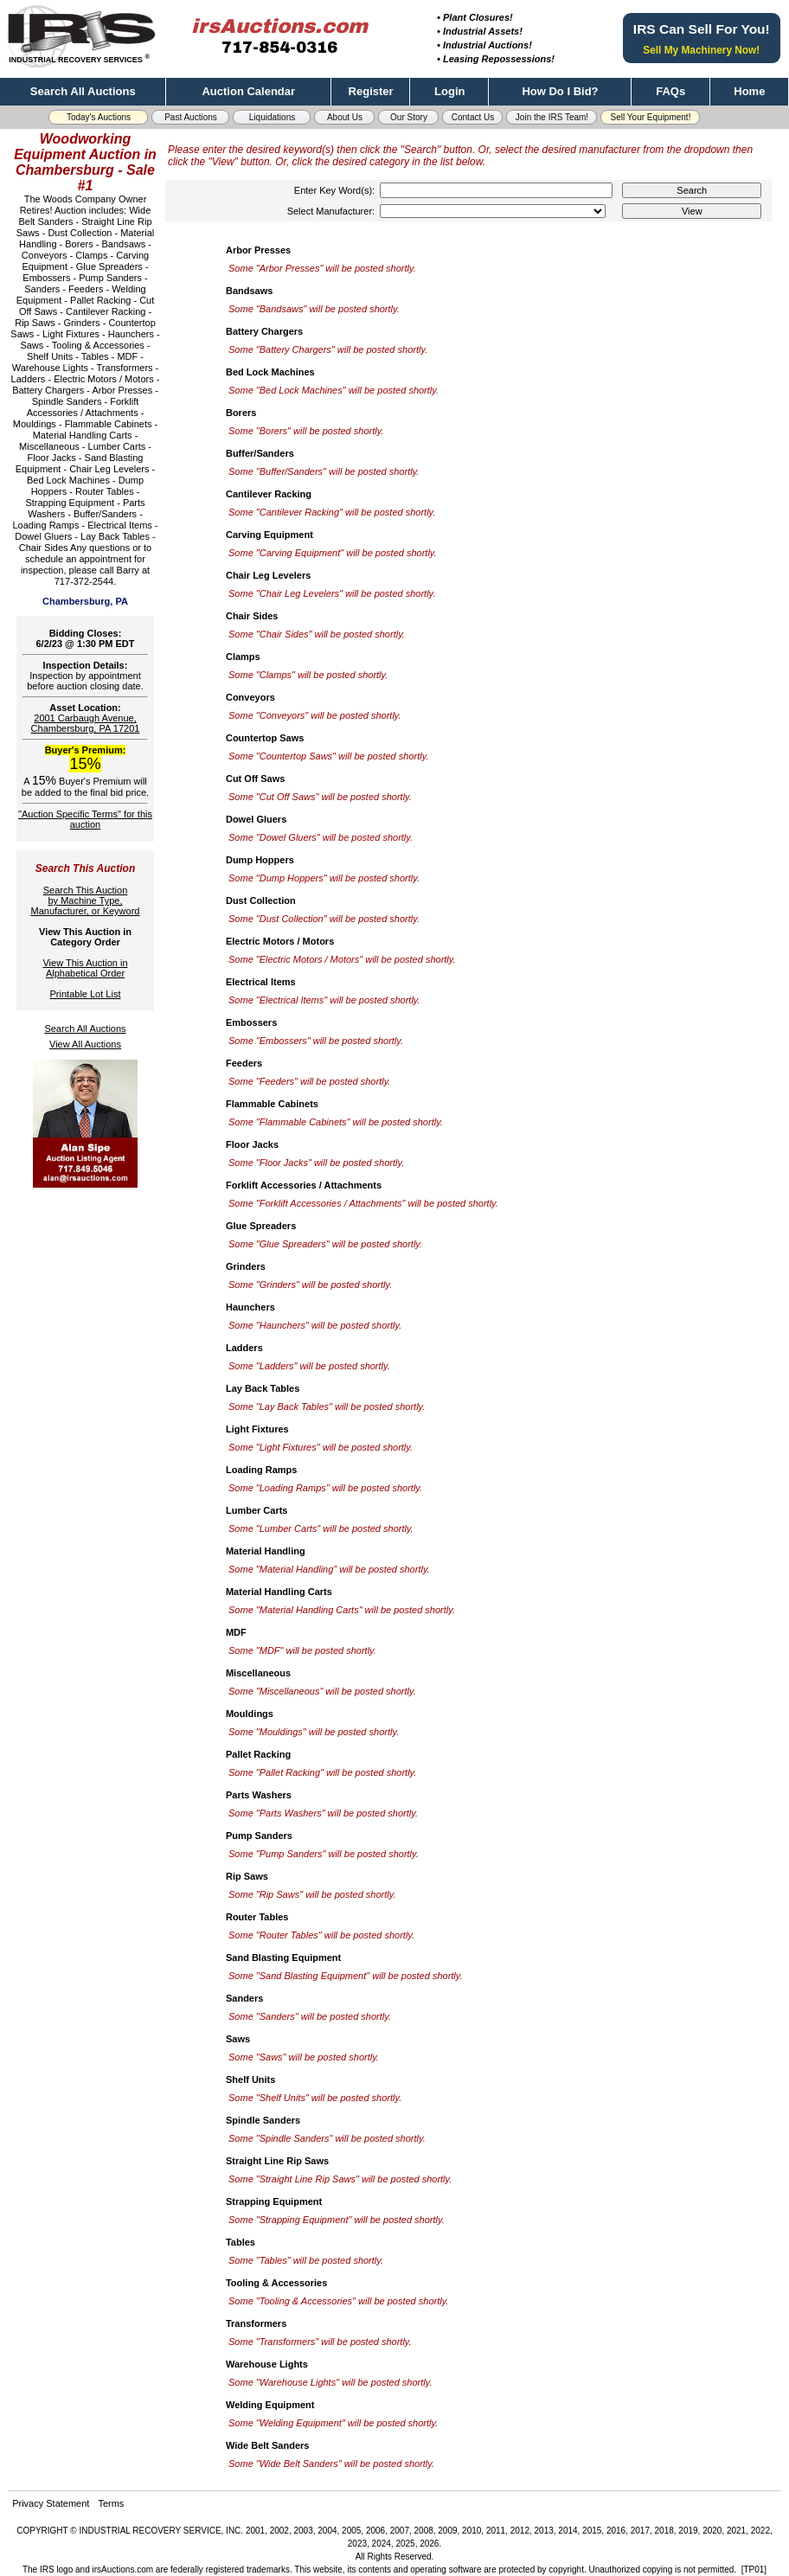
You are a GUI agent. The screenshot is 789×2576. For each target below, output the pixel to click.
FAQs (670, 91)
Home (749, 91)
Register (371, 91)
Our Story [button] (408, 117)
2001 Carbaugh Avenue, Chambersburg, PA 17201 (85, 723)
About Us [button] (344, 117)
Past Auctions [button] (190, 117)
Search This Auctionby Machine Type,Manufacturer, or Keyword (85, 900)
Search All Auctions (83, 91)
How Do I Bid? (560, 91)
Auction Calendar (248, 91)
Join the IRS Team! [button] (552, 117)
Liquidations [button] (272, 117)
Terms (111, 2503)
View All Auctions (85, 1044)
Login (449, 91)
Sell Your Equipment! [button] (651, 117)
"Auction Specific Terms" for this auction (85, 819)
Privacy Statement (50, 2503)
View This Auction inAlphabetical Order (84, 968)
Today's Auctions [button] (99, 117)
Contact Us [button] (473, 117)
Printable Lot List (85, 994)
